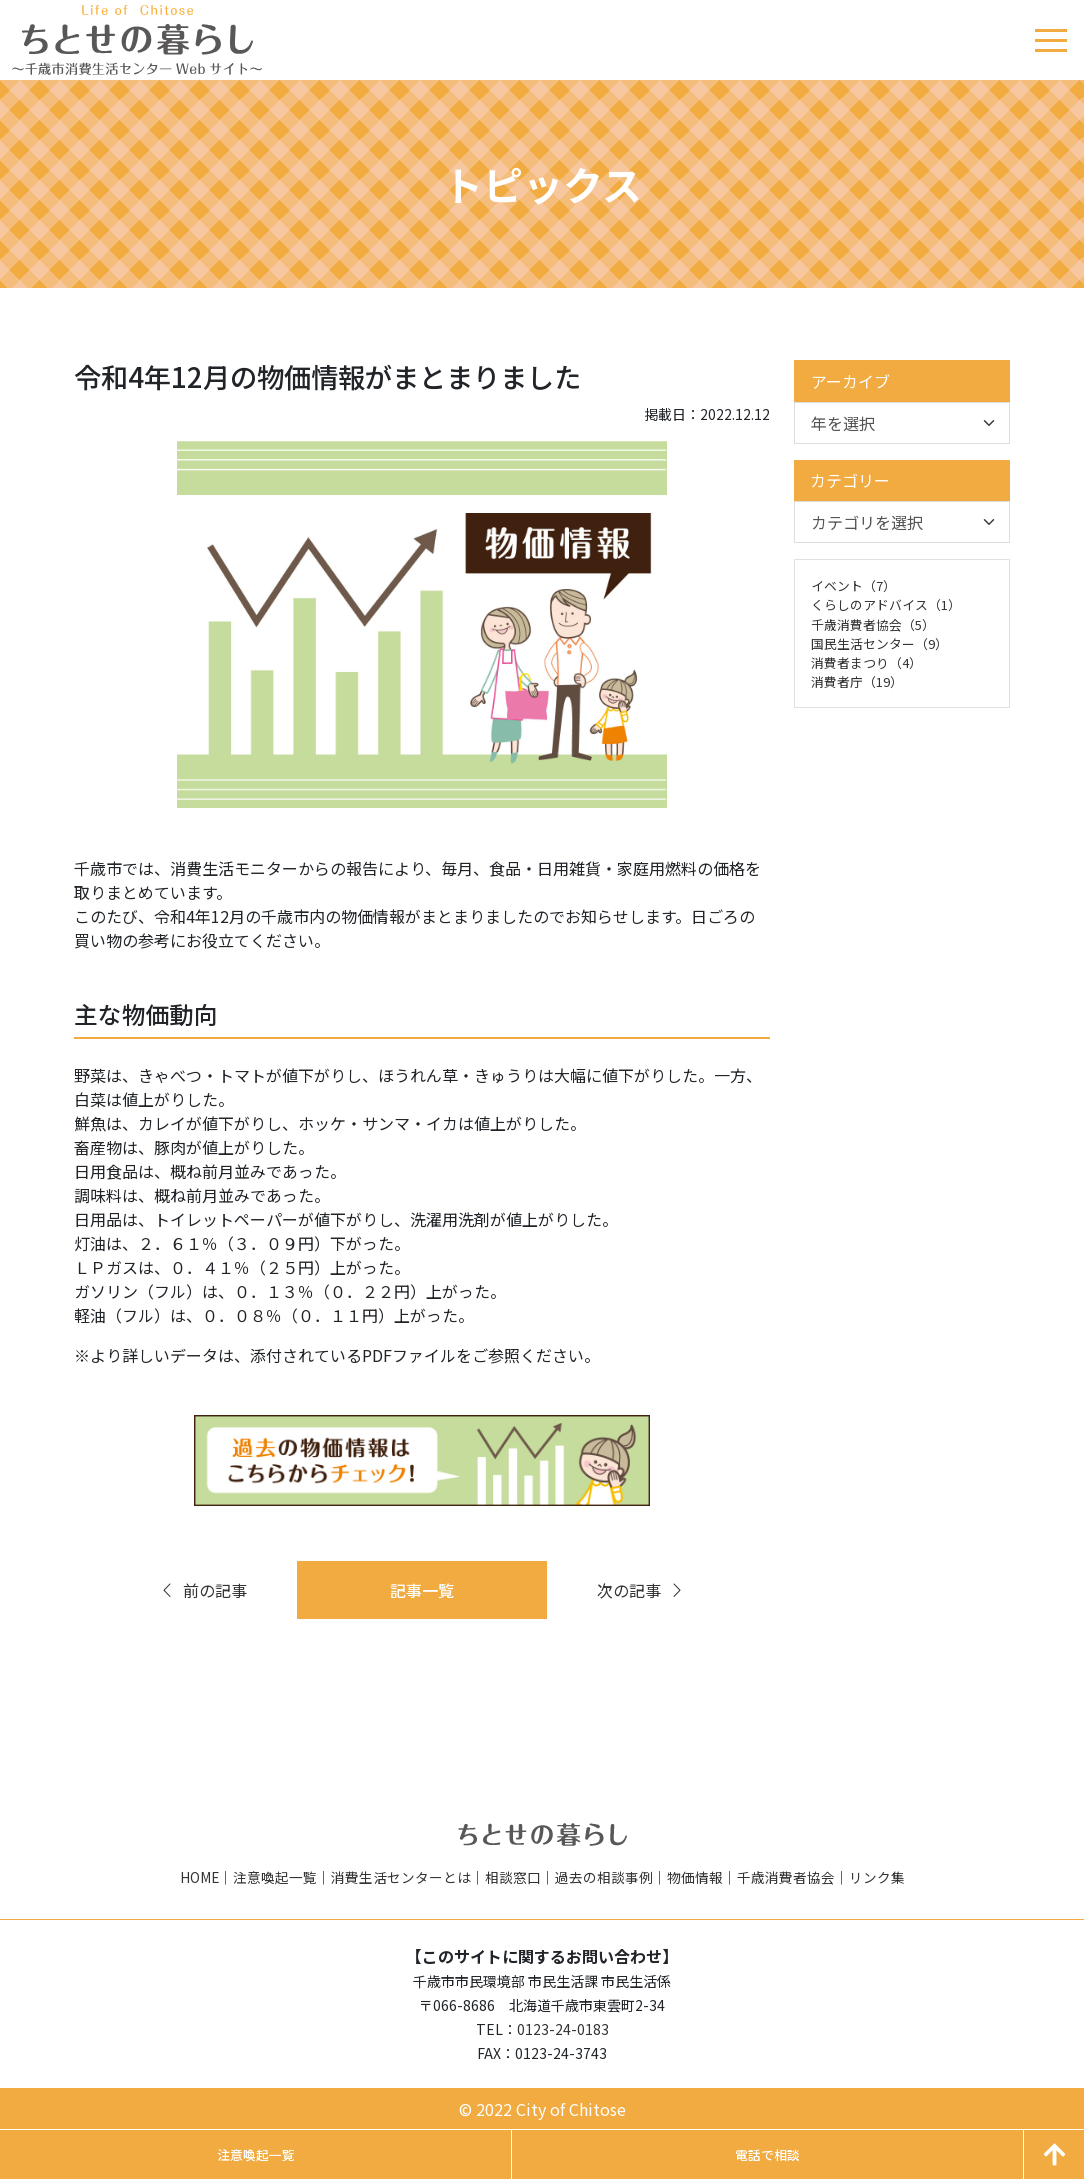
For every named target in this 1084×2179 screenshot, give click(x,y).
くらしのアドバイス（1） (886, 604)
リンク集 (877, 1877)
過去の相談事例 (604, 1877)
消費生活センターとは (401, 1877)
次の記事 (641, 1590)
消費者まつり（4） (866, 662)
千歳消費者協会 (786, 1877)
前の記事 (203, 1590)
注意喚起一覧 (275, 1877)
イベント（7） (853, 585)
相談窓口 (513, 1877)
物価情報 (695, 1877)
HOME (199, 1877)
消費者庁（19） (857, 681)
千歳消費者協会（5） (873, 624)
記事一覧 (422, 1590)
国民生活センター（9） (879, 643)
